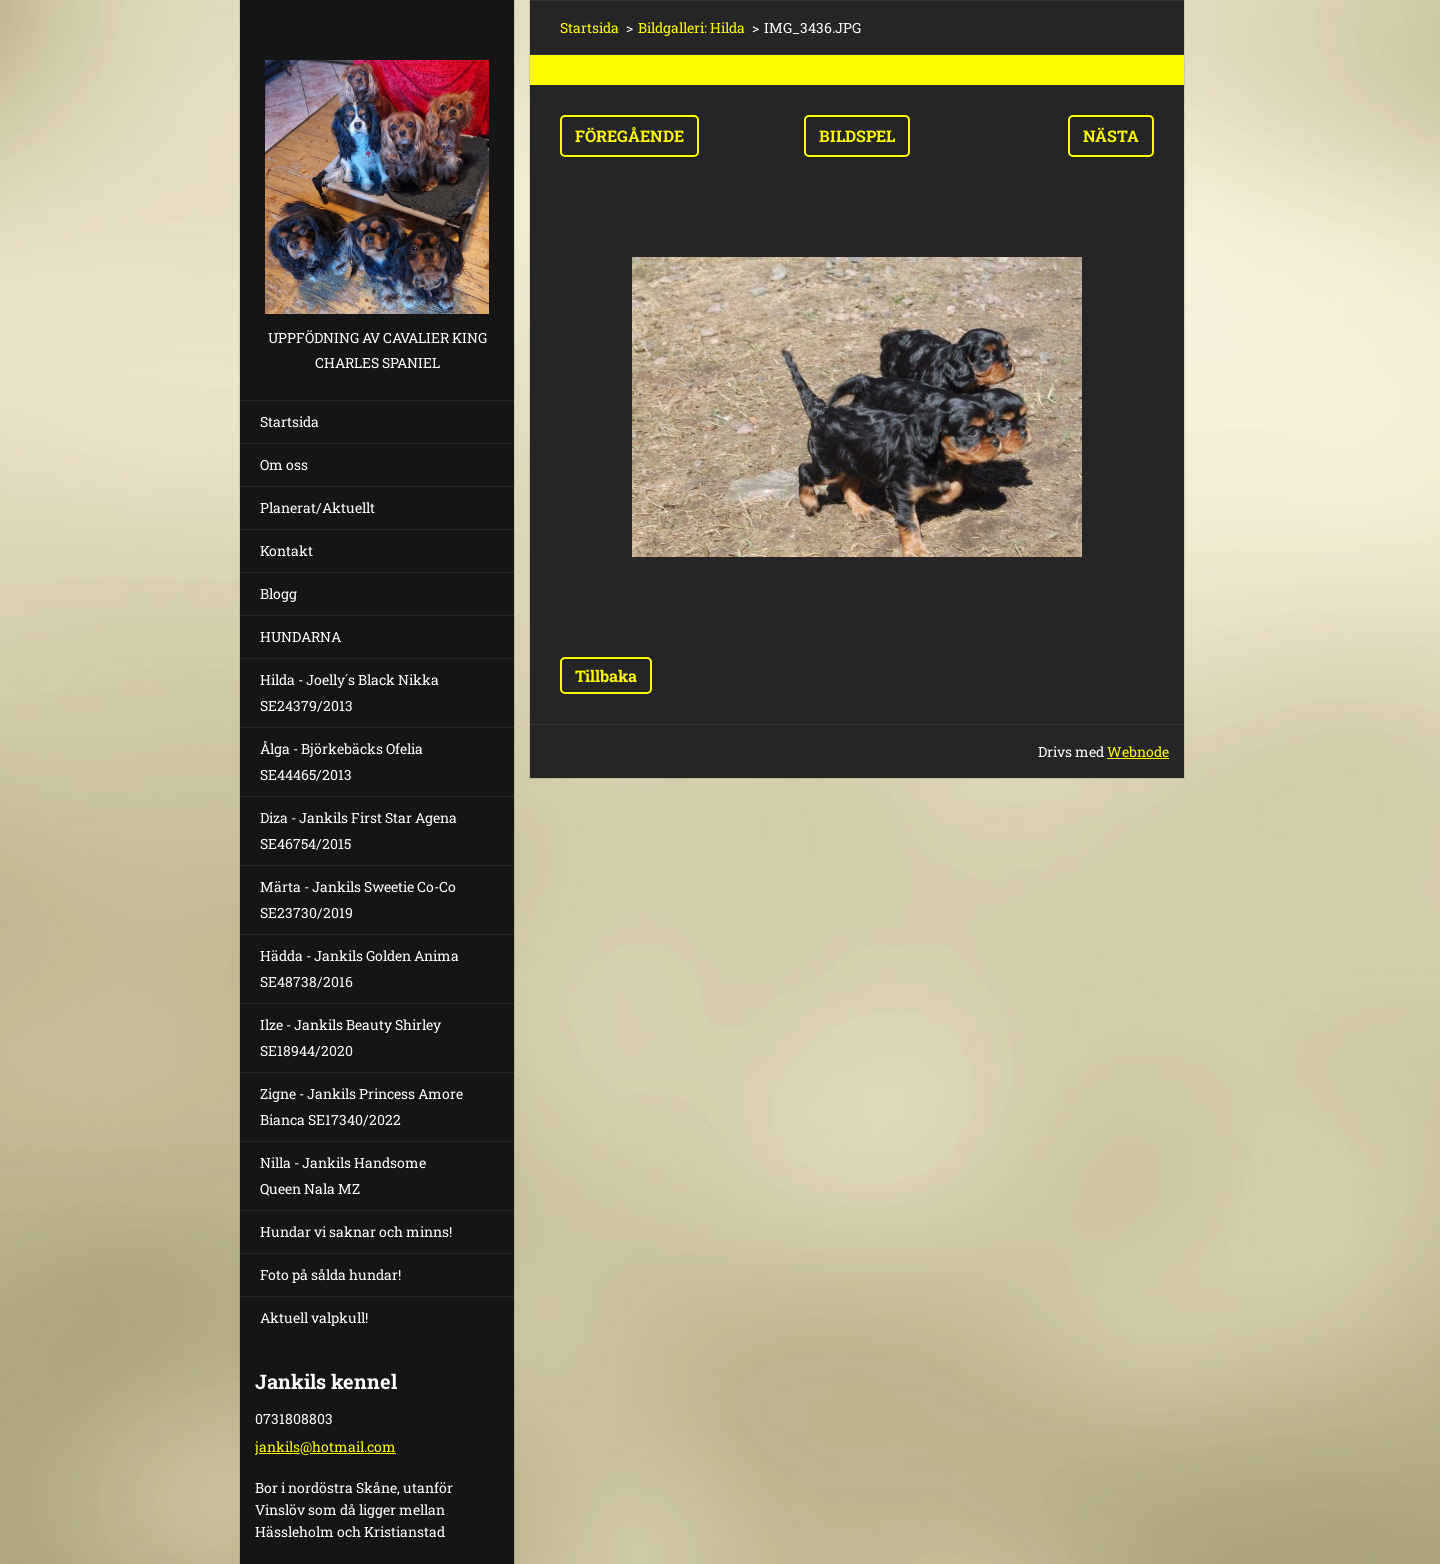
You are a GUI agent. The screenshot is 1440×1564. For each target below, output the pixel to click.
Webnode (1138, 751)
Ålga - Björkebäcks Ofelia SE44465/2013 (341, 761)
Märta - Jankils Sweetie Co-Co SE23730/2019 (358, 899)
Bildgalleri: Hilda (691, 27)
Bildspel (857, 135)
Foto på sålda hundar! (330, 1274)
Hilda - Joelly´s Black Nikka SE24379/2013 (349, 692)
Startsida (289, 421)
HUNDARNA (300, 636)
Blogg (278, 593)
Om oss (284, 464)
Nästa (1111, 135)
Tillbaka (606, 675)
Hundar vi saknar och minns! (356, 1231)
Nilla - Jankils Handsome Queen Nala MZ (343, 1175)
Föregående (629, 135)
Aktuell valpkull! (314, 1317)
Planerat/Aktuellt (317, 507)
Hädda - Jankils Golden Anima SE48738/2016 (359, 968)
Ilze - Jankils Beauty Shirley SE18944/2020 (350, 1037)
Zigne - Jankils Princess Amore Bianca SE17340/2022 (361, 1106)
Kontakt (286, 550)
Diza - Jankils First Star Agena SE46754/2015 (358, 830)
